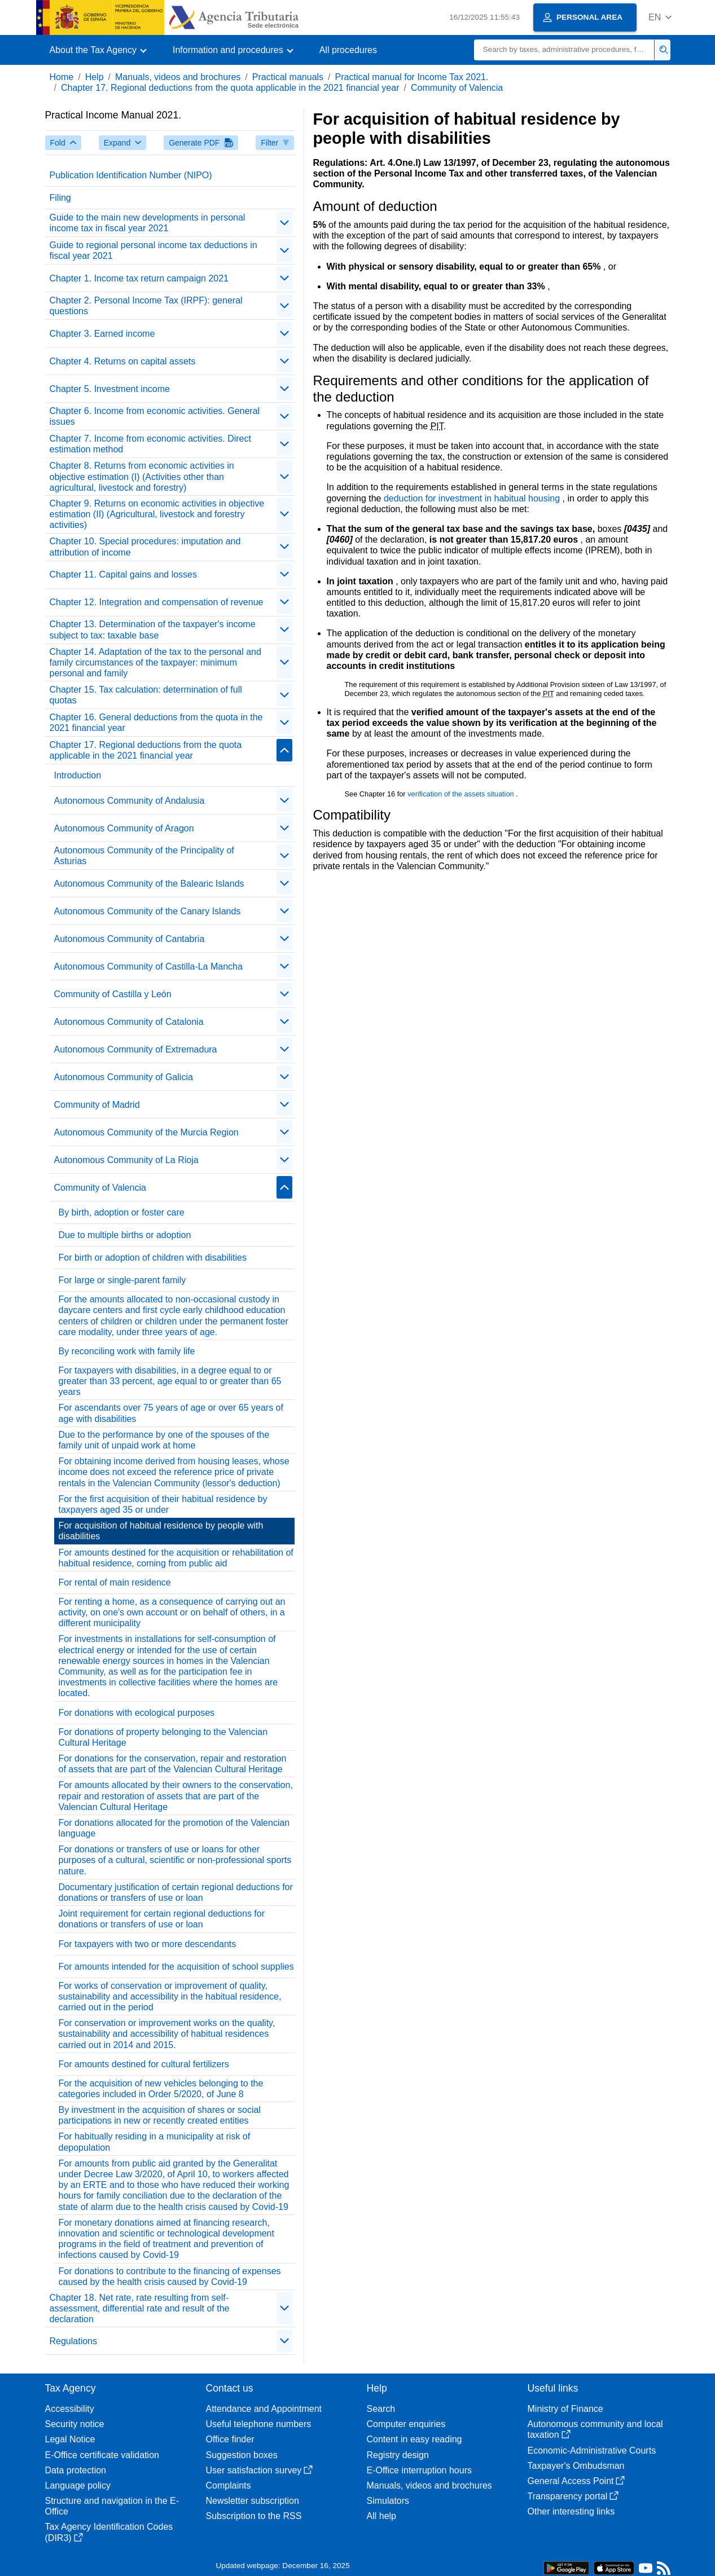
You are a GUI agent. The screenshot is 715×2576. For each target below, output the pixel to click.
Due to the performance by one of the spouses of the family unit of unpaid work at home (164, 1440)
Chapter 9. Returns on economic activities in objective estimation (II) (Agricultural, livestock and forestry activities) (157, 514)
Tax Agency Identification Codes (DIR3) (109, 2532)
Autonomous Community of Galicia (123, 1077)
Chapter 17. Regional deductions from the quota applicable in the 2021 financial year (230, 88)
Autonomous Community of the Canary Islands (147, 911)
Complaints (228, 2485)
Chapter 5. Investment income (110, 389)
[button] (660, 17)
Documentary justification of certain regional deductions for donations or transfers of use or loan (176, 1892)
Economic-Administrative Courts (592, 2450)
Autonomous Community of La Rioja (126, 1160)
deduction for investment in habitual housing (473, 498)
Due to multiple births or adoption (125, 1235)
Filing (60, 197)
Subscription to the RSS (254, 2516)
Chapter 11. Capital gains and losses (124, 574)
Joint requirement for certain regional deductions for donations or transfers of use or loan (162, 1919)
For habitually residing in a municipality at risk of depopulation (155, 2142)
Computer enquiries (406, 2424)
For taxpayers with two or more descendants (147, 1944)
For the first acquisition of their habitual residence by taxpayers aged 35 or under (163, 1504)
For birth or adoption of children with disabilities (153, 1257)
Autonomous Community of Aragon (124, 828)
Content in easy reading (414, 2439)
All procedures (348, 50)
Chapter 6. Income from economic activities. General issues (155, 416)
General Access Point (576, 2481)
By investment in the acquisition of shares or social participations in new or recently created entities (160, 2115)
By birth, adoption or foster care (122, 1212)
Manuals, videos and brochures (177, 77)
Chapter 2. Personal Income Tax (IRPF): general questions (146, 306)
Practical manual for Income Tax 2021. (412, 77)
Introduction (78, 775)
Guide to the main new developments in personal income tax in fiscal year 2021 (147, 223)
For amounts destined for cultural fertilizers (144, 2064)
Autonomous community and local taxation (595, 2429)
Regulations (74, 2341)
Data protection (76, 2470)
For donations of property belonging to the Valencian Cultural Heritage (163, 1737)
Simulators (388, 2500)
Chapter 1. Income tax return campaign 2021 (139, 278)
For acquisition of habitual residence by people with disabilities (161, 1531)
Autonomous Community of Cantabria (129, 939)
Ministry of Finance (565, 2409)
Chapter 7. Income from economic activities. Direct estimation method (150, 444)
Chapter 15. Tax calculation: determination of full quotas (146, 695)
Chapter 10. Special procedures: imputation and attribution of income (145, 546)
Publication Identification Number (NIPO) (131, 175)
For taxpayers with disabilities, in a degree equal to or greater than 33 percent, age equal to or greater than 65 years (170, 1381)
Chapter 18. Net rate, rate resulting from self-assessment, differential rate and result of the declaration (140, 2308)
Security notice (74, 2424)
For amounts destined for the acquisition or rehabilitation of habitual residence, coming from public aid (176, 1558)
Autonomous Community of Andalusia (129, 800)
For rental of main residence (115, 1582)
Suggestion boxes (242, 2455)
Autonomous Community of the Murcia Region (146, 1132)
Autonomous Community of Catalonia (129, 1022)
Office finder (230, 2439)
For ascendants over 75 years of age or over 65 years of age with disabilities (171, 1413)
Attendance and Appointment (264, 2409)
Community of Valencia (457, 88)
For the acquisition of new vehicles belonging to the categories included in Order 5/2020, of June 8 (161, 2089)
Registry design (398, 2455)
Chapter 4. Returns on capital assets (123, 361)
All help (381, 2516)
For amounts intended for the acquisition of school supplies (176, 1966)
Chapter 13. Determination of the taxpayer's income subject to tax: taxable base (153, 629)
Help (94, 77)
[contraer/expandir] (284, 223)
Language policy (78, 2485)
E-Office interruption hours (419, 2470)
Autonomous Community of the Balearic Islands (149, 883)
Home (62, 77)
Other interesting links (571, 2511)
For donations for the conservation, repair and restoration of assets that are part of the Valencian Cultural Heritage (173, 1764)
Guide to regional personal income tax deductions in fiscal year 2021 (153, 250)
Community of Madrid (97, 1104)
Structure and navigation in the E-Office (112, 2506)
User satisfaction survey (259, 2470)
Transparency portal (573, 2496)
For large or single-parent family (122, 1280)
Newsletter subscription (252, 2500)
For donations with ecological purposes (137, 1713)
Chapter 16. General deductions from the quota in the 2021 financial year (156, 722)
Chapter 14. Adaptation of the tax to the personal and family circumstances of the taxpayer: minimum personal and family (155, 662)
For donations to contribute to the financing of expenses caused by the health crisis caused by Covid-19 (170, 2276)
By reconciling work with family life (127, 1351)
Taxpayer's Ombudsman (576, 2466)
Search (381, 2409)
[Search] (564, 49)
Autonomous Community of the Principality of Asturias (144, 856)
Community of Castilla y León (113, 994)
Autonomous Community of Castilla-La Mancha (148, 966)
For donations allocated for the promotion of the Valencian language (174, 1828)
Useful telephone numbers (259, 2424)
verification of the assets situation (461, 794)
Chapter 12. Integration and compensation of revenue (157, 602)
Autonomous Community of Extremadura (135, 1049)
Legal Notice (70, 2439)
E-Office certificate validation (102, 2455)
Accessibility (69, 2409)
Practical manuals (287, 77)
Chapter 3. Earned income (102, 333)
